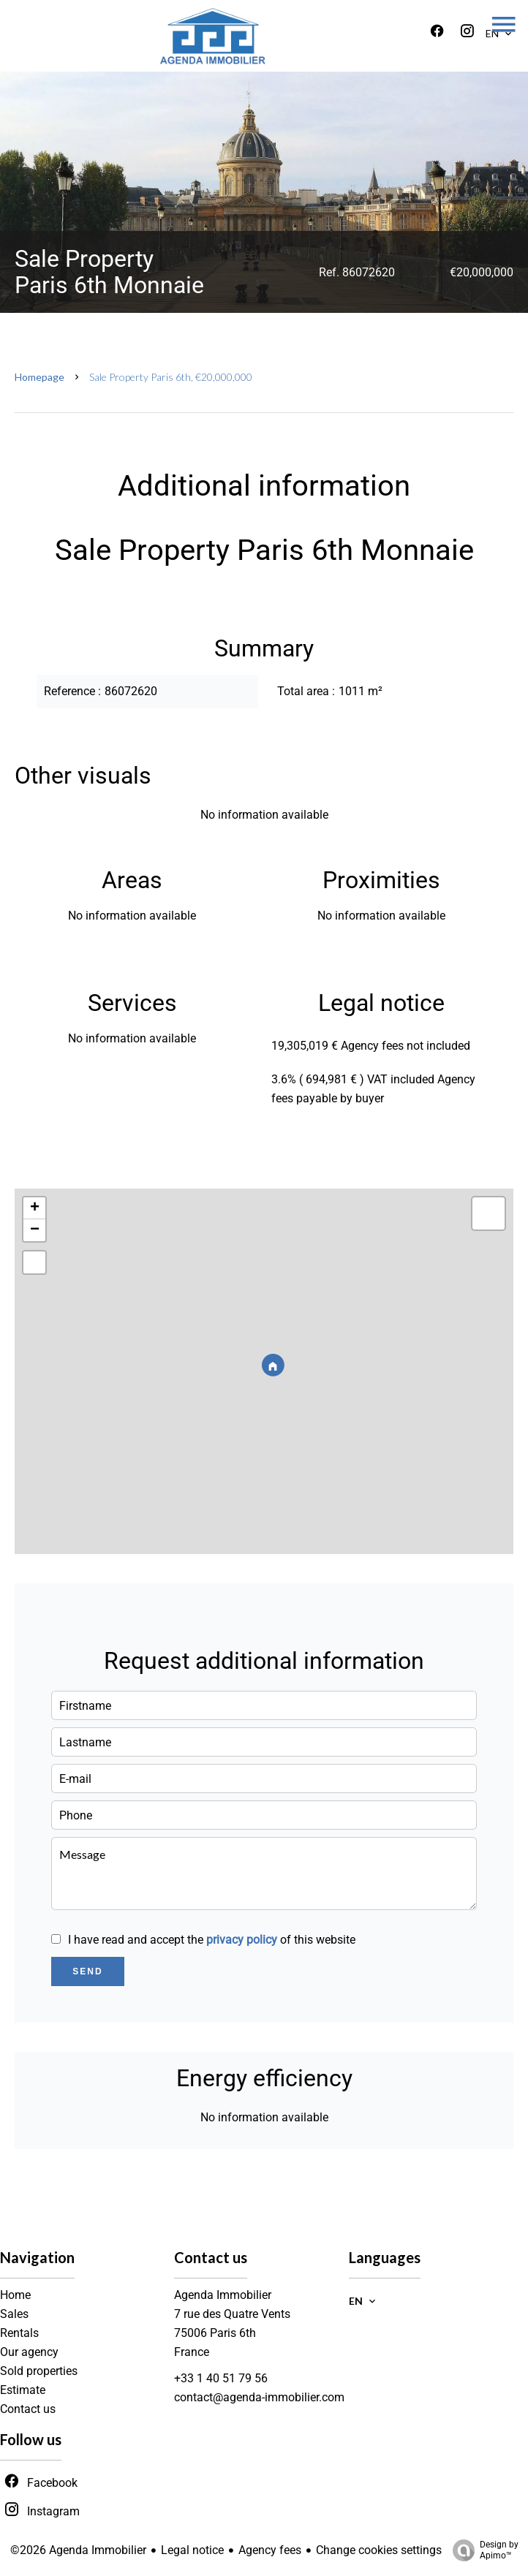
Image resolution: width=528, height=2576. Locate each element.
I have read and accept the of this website (211, 1940)
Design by (481, 2550)
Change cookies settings (379, 2550)
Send (87, 1971)
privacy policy (241, 1940)
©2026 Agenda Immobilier (78, 2550)
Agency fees (269, 2550)
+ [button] (34, 1208)
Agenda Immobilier (222, 2295)
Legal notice (192, 2550)
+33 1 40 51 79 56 (221, 2378)
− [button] (34, 1230)
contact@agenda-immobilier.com (259, 2397)
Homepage (39, 377)
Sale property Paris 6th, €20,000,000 (170, 377)
